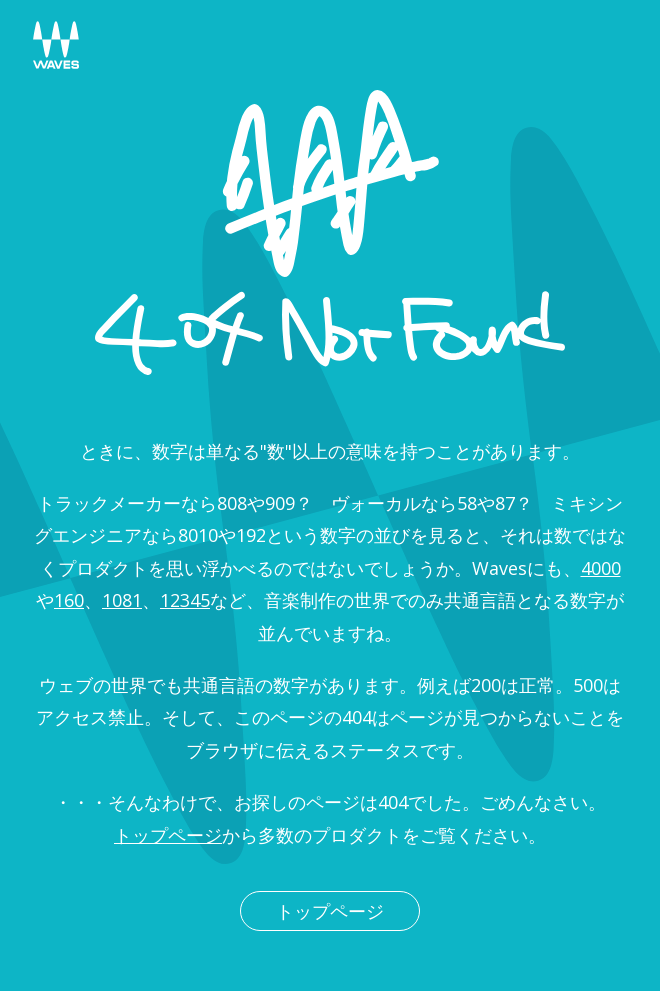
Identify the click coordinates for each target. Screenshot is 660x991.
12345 (185, 600)
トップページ (168, 835)
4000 (601, 568)
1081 (122, 600)
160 (69, 600)
